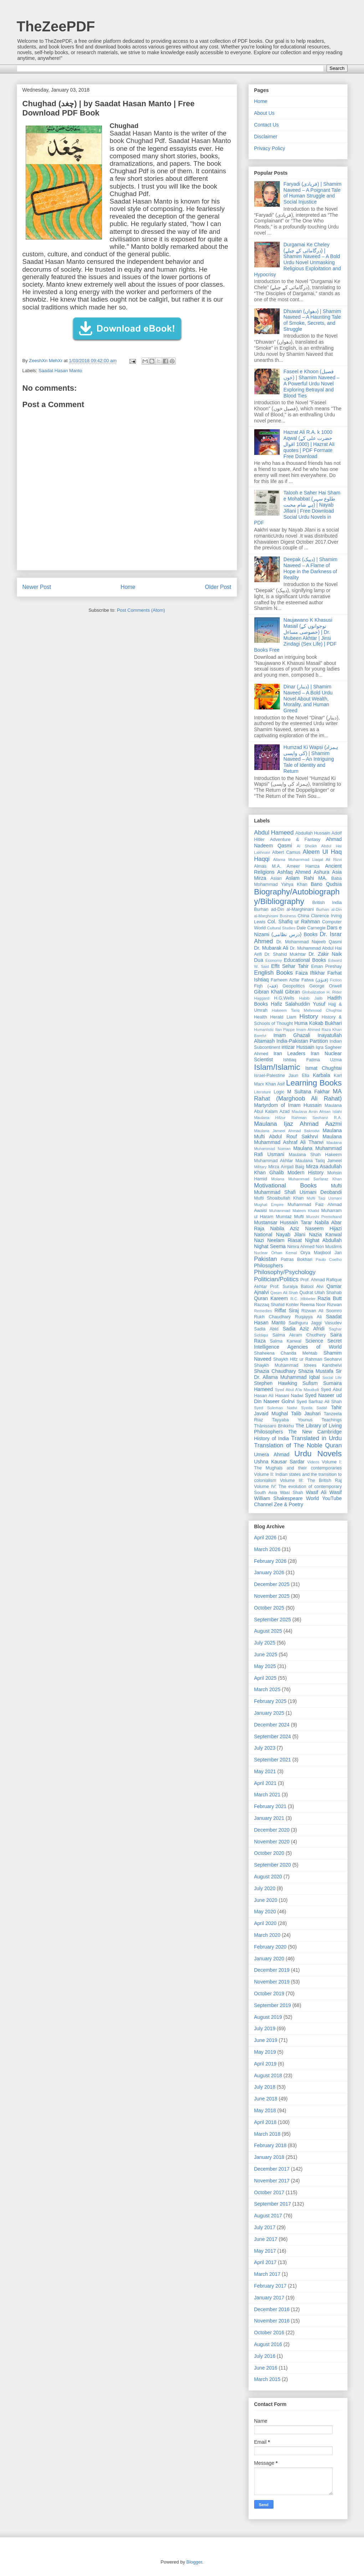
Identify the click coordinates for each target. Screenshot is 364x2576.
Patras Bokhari (296, 1259)
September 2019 (272, 2005)
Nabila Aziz (284, 1228)
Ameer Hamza (303, 866)
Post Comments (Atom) (141, 610)
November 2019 (272, 1982)
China (303, 915)
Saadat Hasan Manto (60, 370)
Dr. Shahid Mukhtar (285, 954)
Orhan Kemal (284, 1253)
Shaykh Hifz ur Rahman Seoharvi (307, 1359)
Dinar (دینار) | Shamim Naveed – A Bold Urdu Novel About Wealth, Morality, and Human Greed (308, 698)
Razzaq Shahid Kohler (276, 1304)
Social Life (332, 1377)
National (263, 1234)
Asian (276, 878)
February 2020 (270, 1947)
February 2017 (270, 2286)
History (308, 1016)
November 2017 (272, 2181)
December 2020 (272, 1830)
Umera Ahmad (271, 1454)
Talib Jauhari (306, 1413)
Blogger (194, 2562)
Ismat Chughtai (323, 1068)
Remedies (263, 1311)
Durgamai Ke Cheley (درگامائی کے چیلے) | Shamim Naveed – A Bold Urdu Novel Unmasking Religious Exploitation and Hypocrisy (297, 259)
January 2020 (269, 1958)
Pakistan (265, 1259)
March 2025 (267, 1689)
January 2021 (269, 1818)
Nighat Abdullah (323, 1240)
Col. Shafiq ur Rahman (293, 921)
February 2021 (270, 1806)
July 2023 (265, 1748)
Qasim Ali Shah (284, 1292)
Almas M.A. (267, 866)
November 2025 (272, 1596)
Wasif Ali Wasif (324, 1492)
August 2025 (268, 1631)
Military (260, 1167)
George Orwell (325, 986)
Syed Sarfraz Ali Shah (319, 1401)
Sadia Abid (266, 1329)
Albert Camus (286, 852)
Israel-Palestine (269, 1075)
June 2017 (265, 2239)
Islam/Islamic (277, 1067)
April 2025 (265, 1678)
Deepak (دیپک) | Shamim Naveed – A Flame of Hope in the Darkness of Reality (310, 568)
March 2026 (267, 1549)
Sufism (310, 1383)
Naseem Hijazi (323, 1228)
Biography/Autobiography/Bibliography (297, 896)
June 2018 (265, 2099)
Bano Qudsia (326, 884)
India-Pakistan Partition (302, 1041)
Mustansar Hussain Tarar (283, 1222)
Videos (313, 1462)
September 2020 (272, 1865)
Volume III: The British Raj (311, 1480)
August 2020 (268, 1876)
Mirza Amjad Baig (286, 1166)
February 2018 (270, 2145)
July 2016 (265, 2356)
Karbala (321, 1075)
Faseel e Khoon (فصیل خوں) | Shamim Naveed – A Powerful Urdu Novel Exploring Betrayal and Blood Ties (311, 383)
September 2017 (272, 2204)
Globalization (313, 992)
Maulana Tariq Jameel (319, 1160)
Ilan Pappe (285, 1029)
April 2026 (265, 1537)
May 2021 (265, 1771)
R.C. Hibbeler (302, 1299)
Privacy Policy (269, 148)
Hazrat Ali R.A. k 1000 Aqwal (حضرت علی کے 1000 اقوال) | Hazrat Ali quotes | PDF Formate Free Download (308, 444)
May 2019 (265, 2052)
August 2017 (268, 2215)
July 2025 (265, 1643)
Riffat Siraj (287, 1310)
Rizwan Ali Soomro (321, 1310)
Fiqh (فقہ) (266, 986)
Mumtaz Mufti (290, 1216)
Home (128, 587)
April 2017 (265, 2262)
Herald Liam (283, 1017)
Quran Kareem (271, 1298)
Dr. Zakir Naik (325, 954)
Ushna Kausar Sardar (279, 1461)
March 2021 (267, 1794)
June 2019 (265, 2040)
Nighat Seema (270, 1246)
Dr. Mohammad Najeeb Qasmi (309, 941)
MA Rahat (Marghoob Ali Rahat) (298, 1095)
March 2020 (267, 1935)
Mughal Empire (269, 1204)
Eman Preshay (326, 966)
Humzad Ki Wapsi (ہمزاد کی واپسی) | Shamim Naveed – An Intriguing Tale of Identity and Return (310, 759)
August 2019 (268, 2017)
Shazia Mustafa (315, 1371)
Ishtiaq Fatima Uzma (312, 1059)
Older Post (218, 587)
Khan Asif (275, 1084)
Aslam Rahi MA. (306, 878)
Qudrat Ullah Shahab (320, 1292)
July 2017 (265, 2227)
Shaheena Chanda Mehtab (286, 1353)
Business (288, 916)
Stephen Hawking (275, 1383)
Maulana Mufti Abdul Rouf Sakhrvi (298, 1133)
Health (260, 1017)
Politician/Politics (276, 1279)
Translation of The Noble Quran (298, 1445)
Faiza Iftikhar (310, 973)
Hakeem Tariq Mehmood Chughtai (307, 1010)
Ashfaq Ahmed (294, 872)
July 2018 (265, 2087)
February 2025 (270, 1701)
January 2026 (269, 1572)
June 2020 (265, 1900)
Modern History (305, 1172)
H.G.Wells (284, 998)
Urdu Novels (318, 1453)
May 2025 (265, 1666)
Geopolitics (293, 986)
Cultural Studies (281, 928)
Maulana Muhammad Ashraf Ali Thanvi (298, 1139)
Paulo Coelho (329, 1259)
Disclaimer (265, 136)
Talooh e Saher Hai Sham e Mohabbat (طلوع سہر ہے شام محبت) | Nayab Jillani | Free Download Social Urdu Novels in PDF (297, 507)
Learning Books (314, 1082)
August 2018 (268, 2075)
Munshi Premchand (324, 1217)
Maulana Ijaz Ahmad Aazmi (298, 1123)
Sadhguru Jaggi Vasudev (315, 1322)
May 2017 (265, 2251)
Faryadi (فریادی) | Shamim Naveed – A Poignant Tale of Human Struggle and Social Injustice (312, 193)
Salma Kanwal (285, 1341)
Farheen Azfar (285, 979)
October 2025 (269, 1608)
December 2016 (272, 2309)
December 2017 (272, 2169)
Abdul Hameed (274, 832)
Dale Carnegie (311, 927)
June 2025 (265, 1654)
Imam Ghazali (291, 1035)
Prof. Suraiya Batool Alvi (296, 1286)
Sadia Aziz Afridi (303, 1328)
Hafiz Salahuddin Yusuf (298, 1004)
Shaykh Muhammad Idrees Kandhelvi (298, 1365)
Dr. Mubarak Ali (271, 948)
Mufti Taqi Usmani (324, 1198)
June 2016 (265, 2368)
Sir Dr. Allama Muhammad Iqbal (298, 1374)
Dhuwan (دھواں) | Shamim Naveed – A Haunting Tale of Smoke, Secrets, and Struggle (312, 320)
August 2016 (268, 2344)
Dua (258, 960)
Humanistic (264, 1029)
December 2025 (272, 1584)
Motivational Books (285, 1185)
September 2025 (272, 1619)
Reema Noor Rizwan (321, 1304)
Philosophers (268, 1265)
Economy (273, 960)
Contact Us (266, 125)
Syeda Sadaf (314, 1408)
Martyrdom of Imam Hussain (288, 1105)
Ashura (321, 872)
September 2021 (272, 1759)
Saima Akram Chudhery (299, 1335)
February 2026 (270, 1561)
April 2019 (265, 2064)
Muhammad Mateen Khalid (294, 1211)
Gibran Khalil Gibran (277, 992)
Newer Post (36, 587)
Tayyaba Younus (292, 1419)
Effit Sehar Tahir (289, 966)
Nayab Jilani (291, 1234)
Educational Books (305, 960)
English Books (273, 972)
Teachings (332, 1419)
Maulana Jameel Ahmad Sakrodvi (287, 1131)
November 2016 (272, 2321)
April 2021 (265, 1783)
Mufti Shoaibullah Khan (279, 1198)
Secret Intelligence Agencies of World (298, 1344)
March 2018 (267, 2134)
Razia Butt (330, 1298)
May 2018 (265, 2110)
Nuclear (261, 1253)
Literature (262, 1092)
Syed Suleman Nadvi (275, 1408)
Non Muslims (329, 1246)
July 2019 (265, 2028)
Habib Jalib (311, 998)
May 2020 (265, 1911)
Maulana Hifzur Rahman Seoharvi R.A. (298, 1117)
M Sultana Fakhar (308, 1091)
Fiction (336, 980)
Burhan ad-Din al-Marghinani (284, 909)
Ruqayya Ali (308, 1316)
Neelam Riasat (284, 1240)
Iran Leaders (289, 1053)
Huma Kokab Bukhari (318, 1023)
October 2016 (269, 2332)
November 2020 (272, 1841)
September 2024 (272, 1736)
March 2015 (267, 2379)
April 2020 (265, 1923)
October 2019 (269, 1993)
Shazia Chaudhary (275, 1371)
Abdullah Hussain (312, 833)
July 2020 (265, 1888)
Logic (278, 1091)
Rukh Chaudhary (272, 1316)
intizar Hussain (298, 1047)
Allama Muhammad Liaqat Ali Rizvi (307, 859)
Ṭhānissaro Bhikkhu (274, 1425)
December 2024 (272, 1725)
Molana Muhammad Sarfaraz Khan (306, 1179)
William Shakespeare (278, 1498)
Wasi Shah (291, 1492)
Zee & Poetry (288, 1504)
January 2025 (269, 1713)
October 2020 (269, 1853)
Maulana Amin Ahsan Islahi (317, 1111)
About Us (264, 113)
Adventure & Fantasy (295, 839)
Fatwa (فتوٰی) (314, 979)
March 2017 (267, 2274)
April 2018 (265, 2122)
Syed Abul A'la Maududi (297, 1389)
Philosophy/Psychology (285, 1272)
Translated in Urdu (316, 1438)
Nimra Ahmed (300, 1246)
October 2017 (269, 2192)
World (312, 1498)
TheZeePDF (56, 26)
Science (314, 1341)
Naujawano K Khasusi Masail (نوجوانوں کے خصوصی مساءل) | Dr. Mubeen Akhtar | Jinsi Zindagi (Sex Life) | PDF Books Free (295, 635)
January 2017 (269, 2297)
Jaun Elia (298, 1075)
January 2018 (269, 2157)
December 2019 (272, 1970)
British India (327, 902)
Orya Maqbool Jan (321, 1252)
